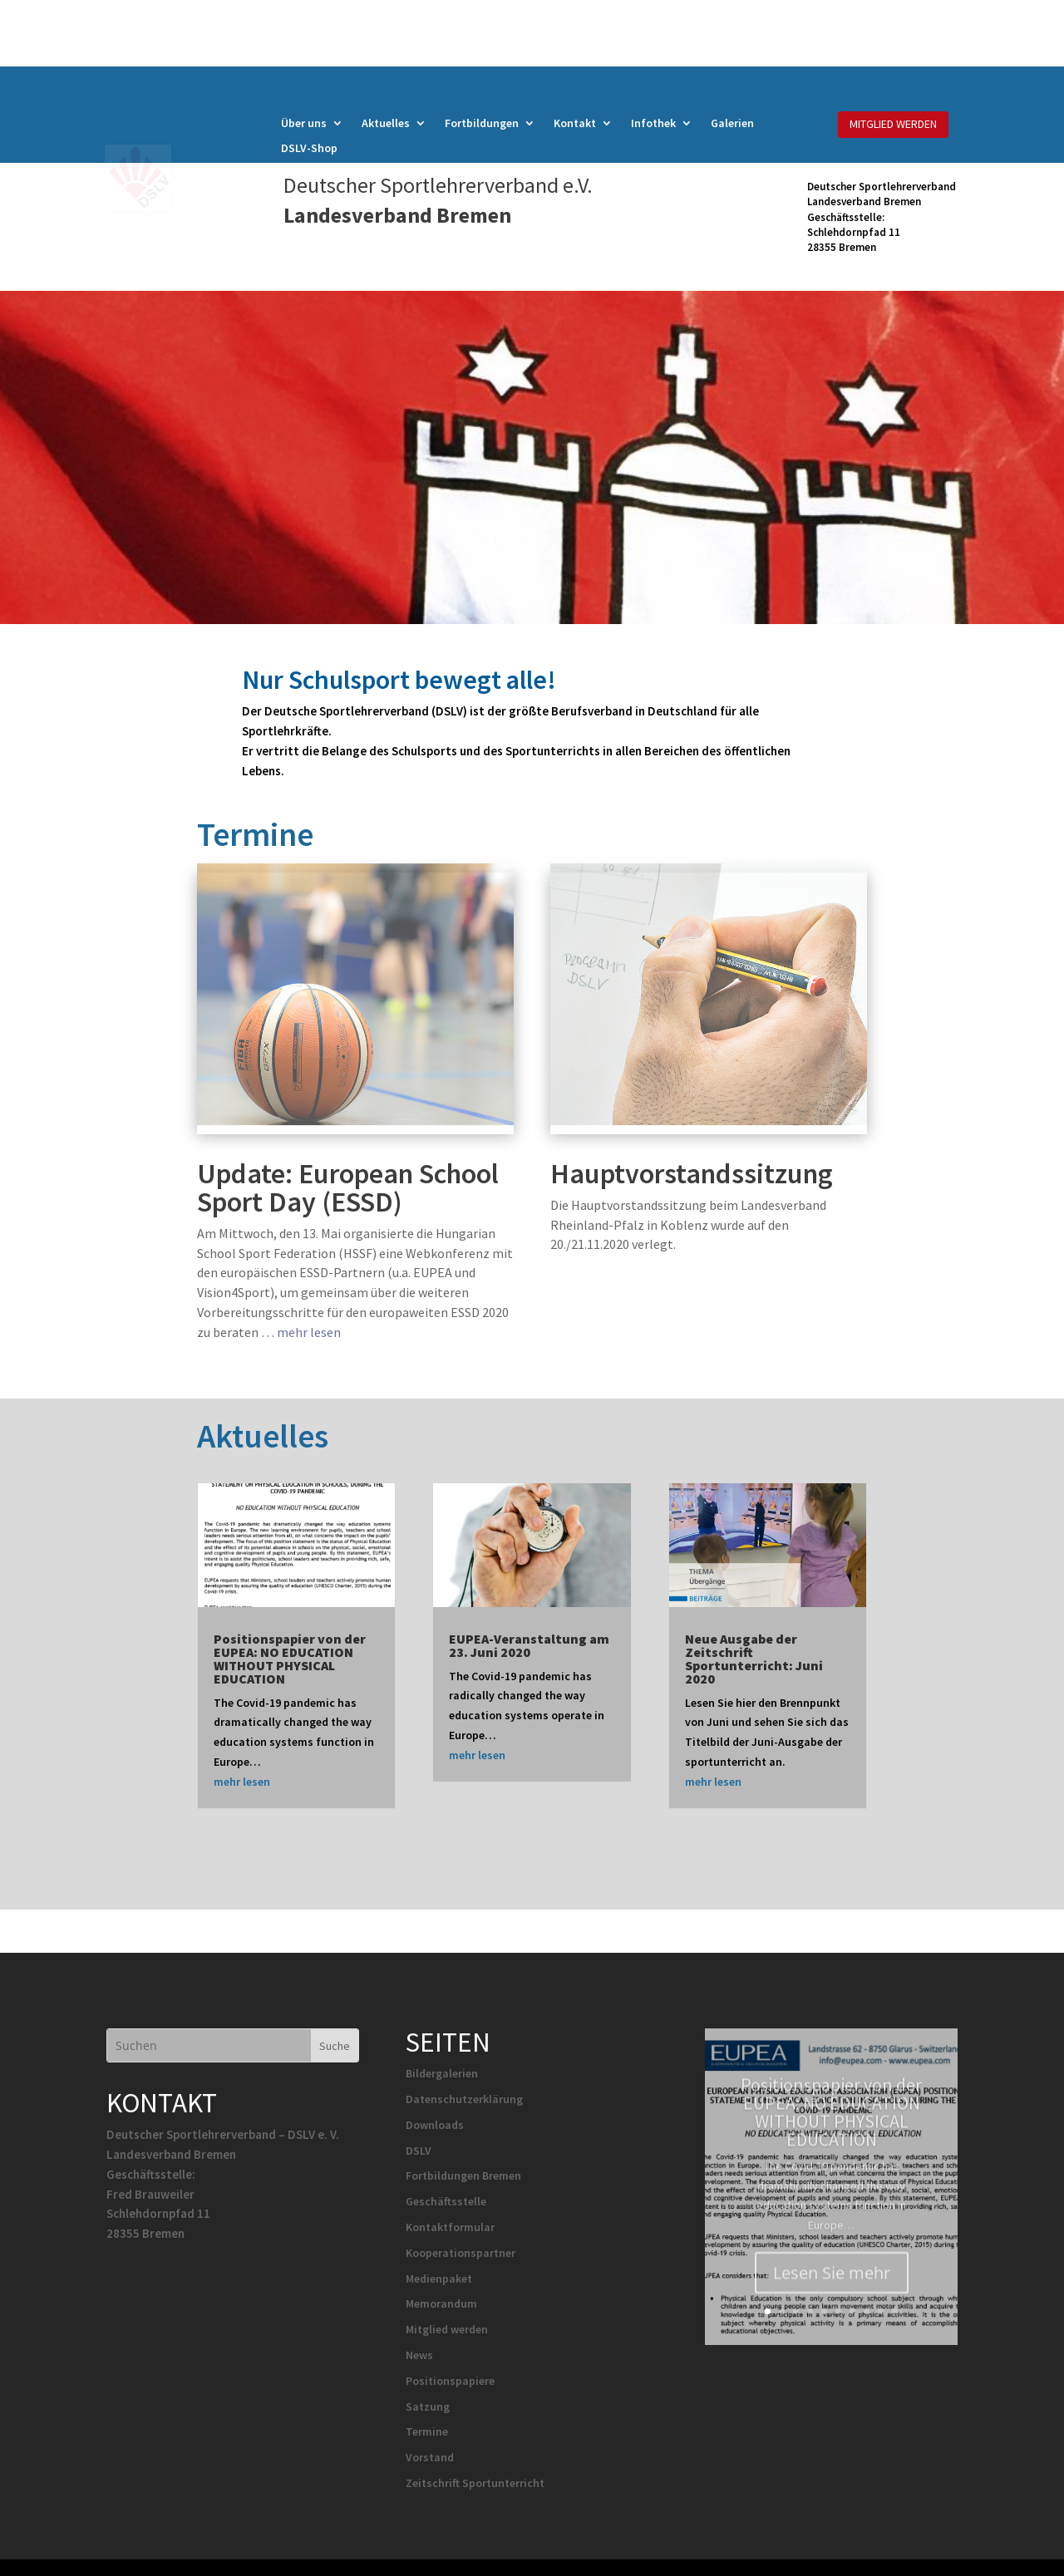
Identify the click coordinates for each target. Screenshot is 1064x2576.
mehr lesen (309, 1332)
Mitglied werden (447, 2329)
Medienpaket (439, 2278)
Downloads (435, 2124)
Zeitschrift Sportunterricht (475, 2482)
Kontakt (575, 123)
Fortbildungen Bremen (463, 2175)
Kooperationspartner (460, 2252)
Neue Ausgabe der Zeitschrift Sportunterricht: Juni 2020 (754, 1658)
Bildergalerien (442, 2073)
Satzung (428, 2406)
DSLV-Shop (309, 148)
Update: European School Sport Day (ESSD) (348, 1187)
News (419, 2354)
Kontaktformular (450, 2227)
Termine (427, 2431)
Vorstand (430, 2457)
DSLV (418, 2150)
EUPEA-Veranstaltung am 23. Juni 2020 (529, 1645)
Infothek (653, 123)
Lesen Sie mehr (831, 2294)
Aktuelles (386, 123)
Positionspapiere (450, 2380)
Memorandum (441, 2303)
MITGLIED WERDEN (893, 123)
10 (895, 2311)
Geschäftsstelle (446, 2201)
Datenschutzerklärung (464, 2099)
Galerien (732, 123)
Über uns (304, 123)
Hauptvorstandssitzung (691, 1173)
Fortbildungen (482, 123)
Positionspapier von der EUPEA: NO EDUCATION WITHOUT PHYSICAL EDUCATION (290, 1658)
